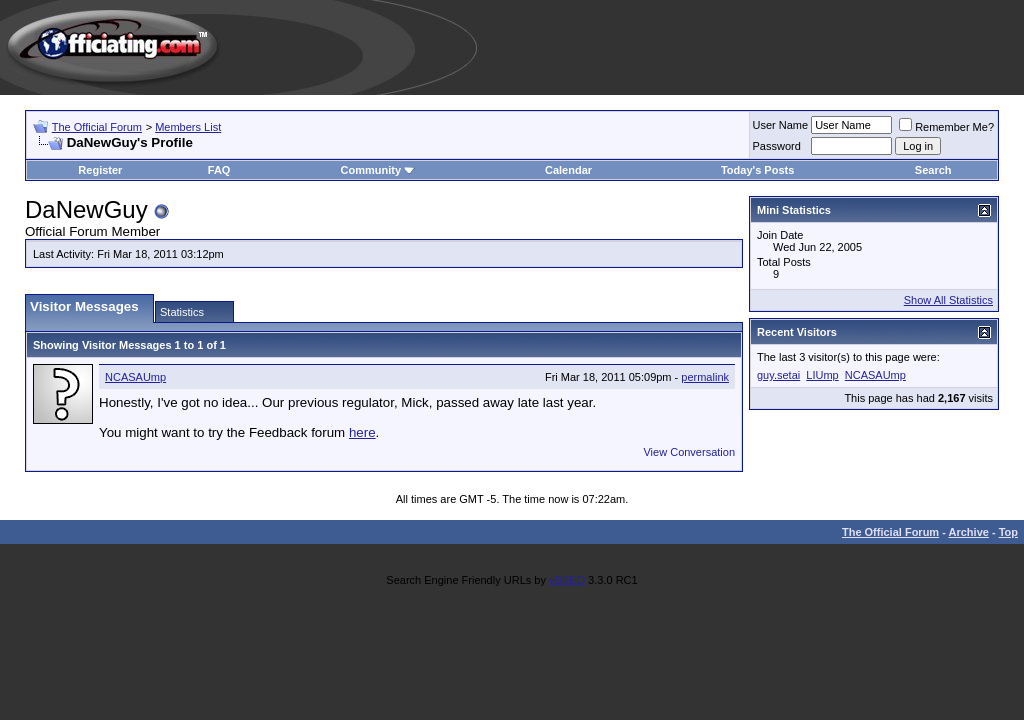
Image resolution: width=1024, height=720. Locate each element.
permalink (705, 377)
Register (100, 170)
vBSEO (567, 580)
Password (777, 146)
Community (378, 170)
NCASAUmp (135, 377)
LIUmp (822, 375)
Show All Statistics (948, 300)
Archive (969, 532)
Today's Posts (757, 170)
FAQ (219, 170)
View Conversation (689, 452)
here (362, 432)
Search (933, 170)
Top (1008, 532)
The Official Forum (97, 127)
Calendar (568, 170)
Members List (188, 127)
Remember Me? (946, 127)
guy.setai (778, 375)
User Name (781, 125)
